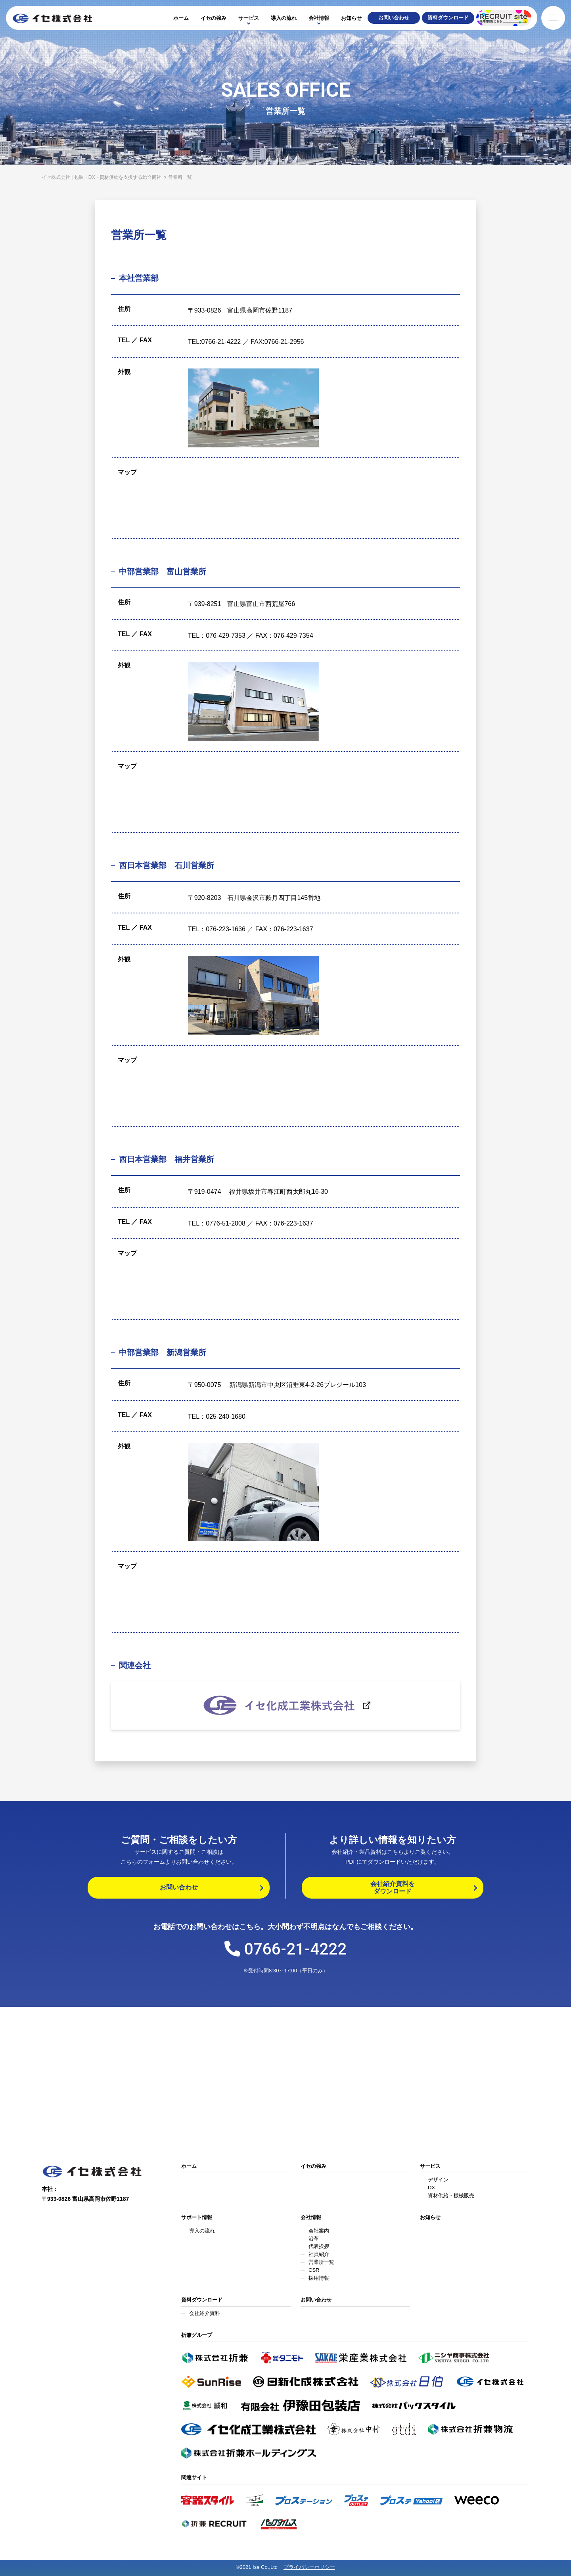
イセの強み (213, 18)
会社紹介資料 (204, 2313)
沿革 (313, 2239)
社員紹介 (318, 2254)
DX (431, 2187)
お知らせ (351, 18)
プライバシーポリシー (309, 2567)
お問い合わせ (316, 2300)
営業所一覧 (321, 2262)
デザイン (438, 2180)
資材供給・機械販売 (451, 2195)
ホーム (181, 18)
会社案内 (318, 2231)
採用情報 (318, 2278)
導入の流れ (284, 18)
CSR (313, 2270)
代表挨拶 (318, 2246)
